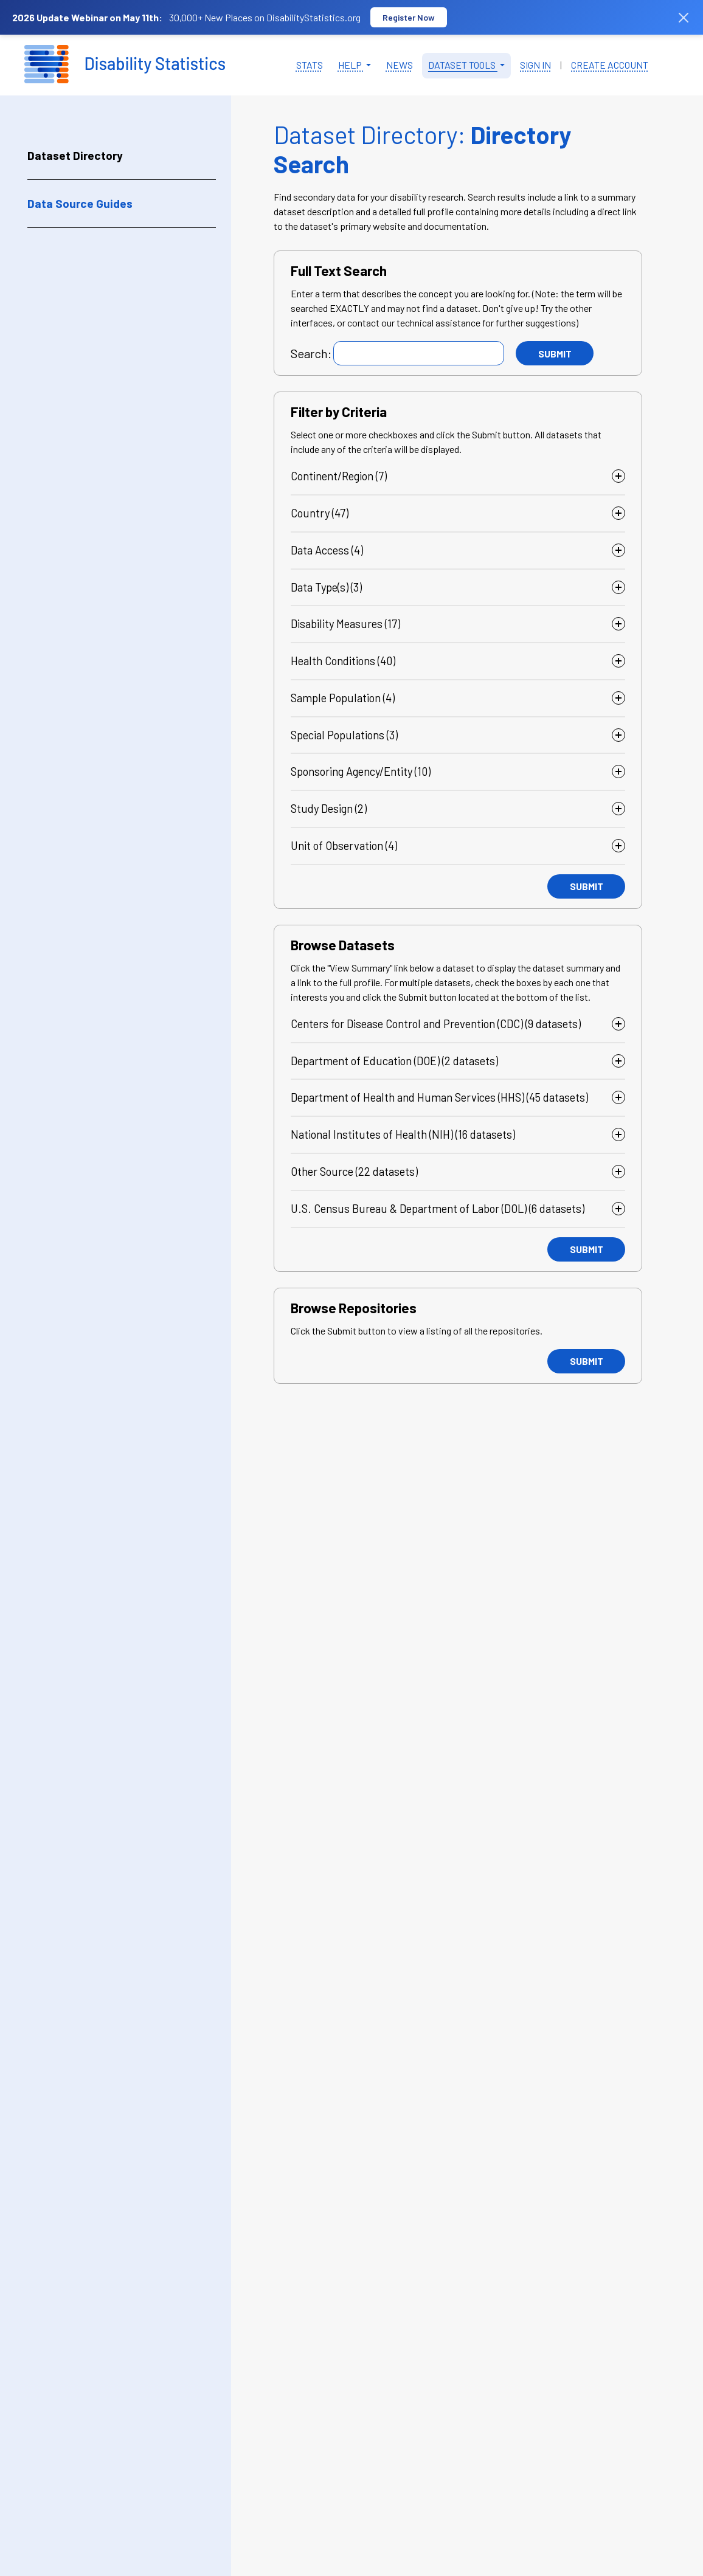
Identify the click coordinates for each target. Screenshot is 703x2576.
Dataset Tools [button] (462, 65)
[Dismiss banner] (683, 17)
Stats (309, 65)
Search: (311, 353)
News (399, 65)
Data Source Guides (80, 203)
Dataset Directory (75, 155)
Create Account (609, 65)
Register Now (409, 17)
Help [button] (351, 65)
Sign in (535, 65)
